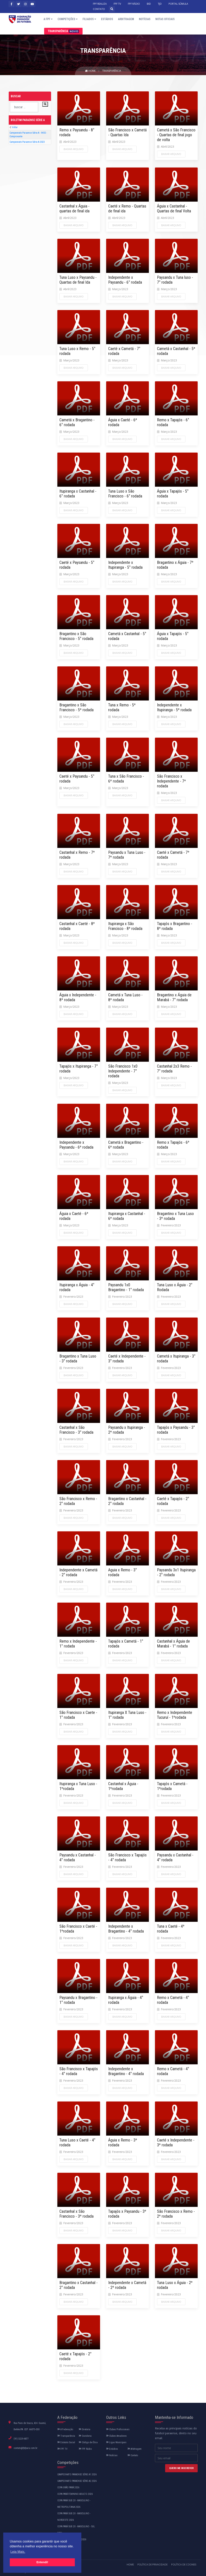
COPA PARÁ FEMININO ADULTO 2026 (75, 2494)
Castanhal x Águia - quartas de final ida (74, 208)
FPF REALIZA (100, 3)
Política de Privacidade (152, 2564)
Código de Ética (88, 2442)
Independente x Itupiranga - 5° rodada (125, 565)
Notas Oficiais (165, 19)
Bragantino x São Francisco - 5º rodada (76, 707)
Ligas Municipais (116, 2442)
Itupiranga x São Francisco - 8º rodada (125, 926)
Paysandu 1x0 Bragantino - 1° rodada (126, 1287)
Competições (68, 19)
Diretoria (84, 2429)
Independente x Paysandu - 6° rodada (125, 280)
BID (149, 3)
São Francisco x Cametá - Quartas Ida (127, 132)
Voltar (15, 127)
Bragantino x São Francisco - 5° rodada (76, 636)
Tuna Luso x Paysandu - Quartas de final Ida (78, 280)
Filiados (89, 19)
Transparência (63, 31)
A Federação (65, 2429)
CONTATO (99, 9)
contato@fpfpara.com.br (25, 2448)
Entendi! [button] (42, 2562)
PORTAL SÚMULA (178, 3)
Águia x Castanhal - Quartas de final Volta (174, 208)
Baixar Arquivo (74, 149)
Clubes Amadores (116, 2435)
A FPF (48, 19)
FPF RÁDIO (134, 3)
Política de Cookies (183, 2564)
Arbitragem (126, 19)
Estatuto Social (66, 2442)
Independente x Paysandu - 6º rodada (76, 1145)
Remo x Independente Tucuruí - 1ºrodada (174, 1715)
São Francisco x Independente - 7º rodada (171, 781)
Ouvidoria (85, 2435)
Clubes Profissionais (118, 2429)
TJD (160, 3)
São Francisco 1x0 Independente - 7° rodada (122, 1071)
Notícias (144, 19)
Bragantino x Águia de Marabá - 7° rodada (174, 997)
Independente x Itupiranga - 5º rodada (174, 707)
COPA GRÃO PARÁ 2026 (68, 2487)
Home (90, 70)
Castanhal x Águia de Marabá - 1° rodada (173, 1644)
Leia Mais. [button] (17, 2551)
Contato (133, 2455)
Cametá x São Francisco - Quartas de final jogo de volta (176, 135)
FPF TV (117, 3)
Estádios (107, 19)
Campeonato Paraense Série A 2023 (27, 142)
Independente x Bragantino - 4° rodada (126, 1929)
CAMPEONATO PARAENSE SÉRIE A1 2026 (77, 2474)
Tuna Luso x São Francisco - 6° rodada (125, 493)
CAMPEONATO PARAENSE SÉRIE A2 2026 (77, 2481)
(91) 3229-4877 (21, 2438)
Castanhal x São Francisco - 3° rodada (76, 1430)
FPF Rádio (85, 2448)
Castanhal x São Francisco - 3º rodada (76, 2214)
